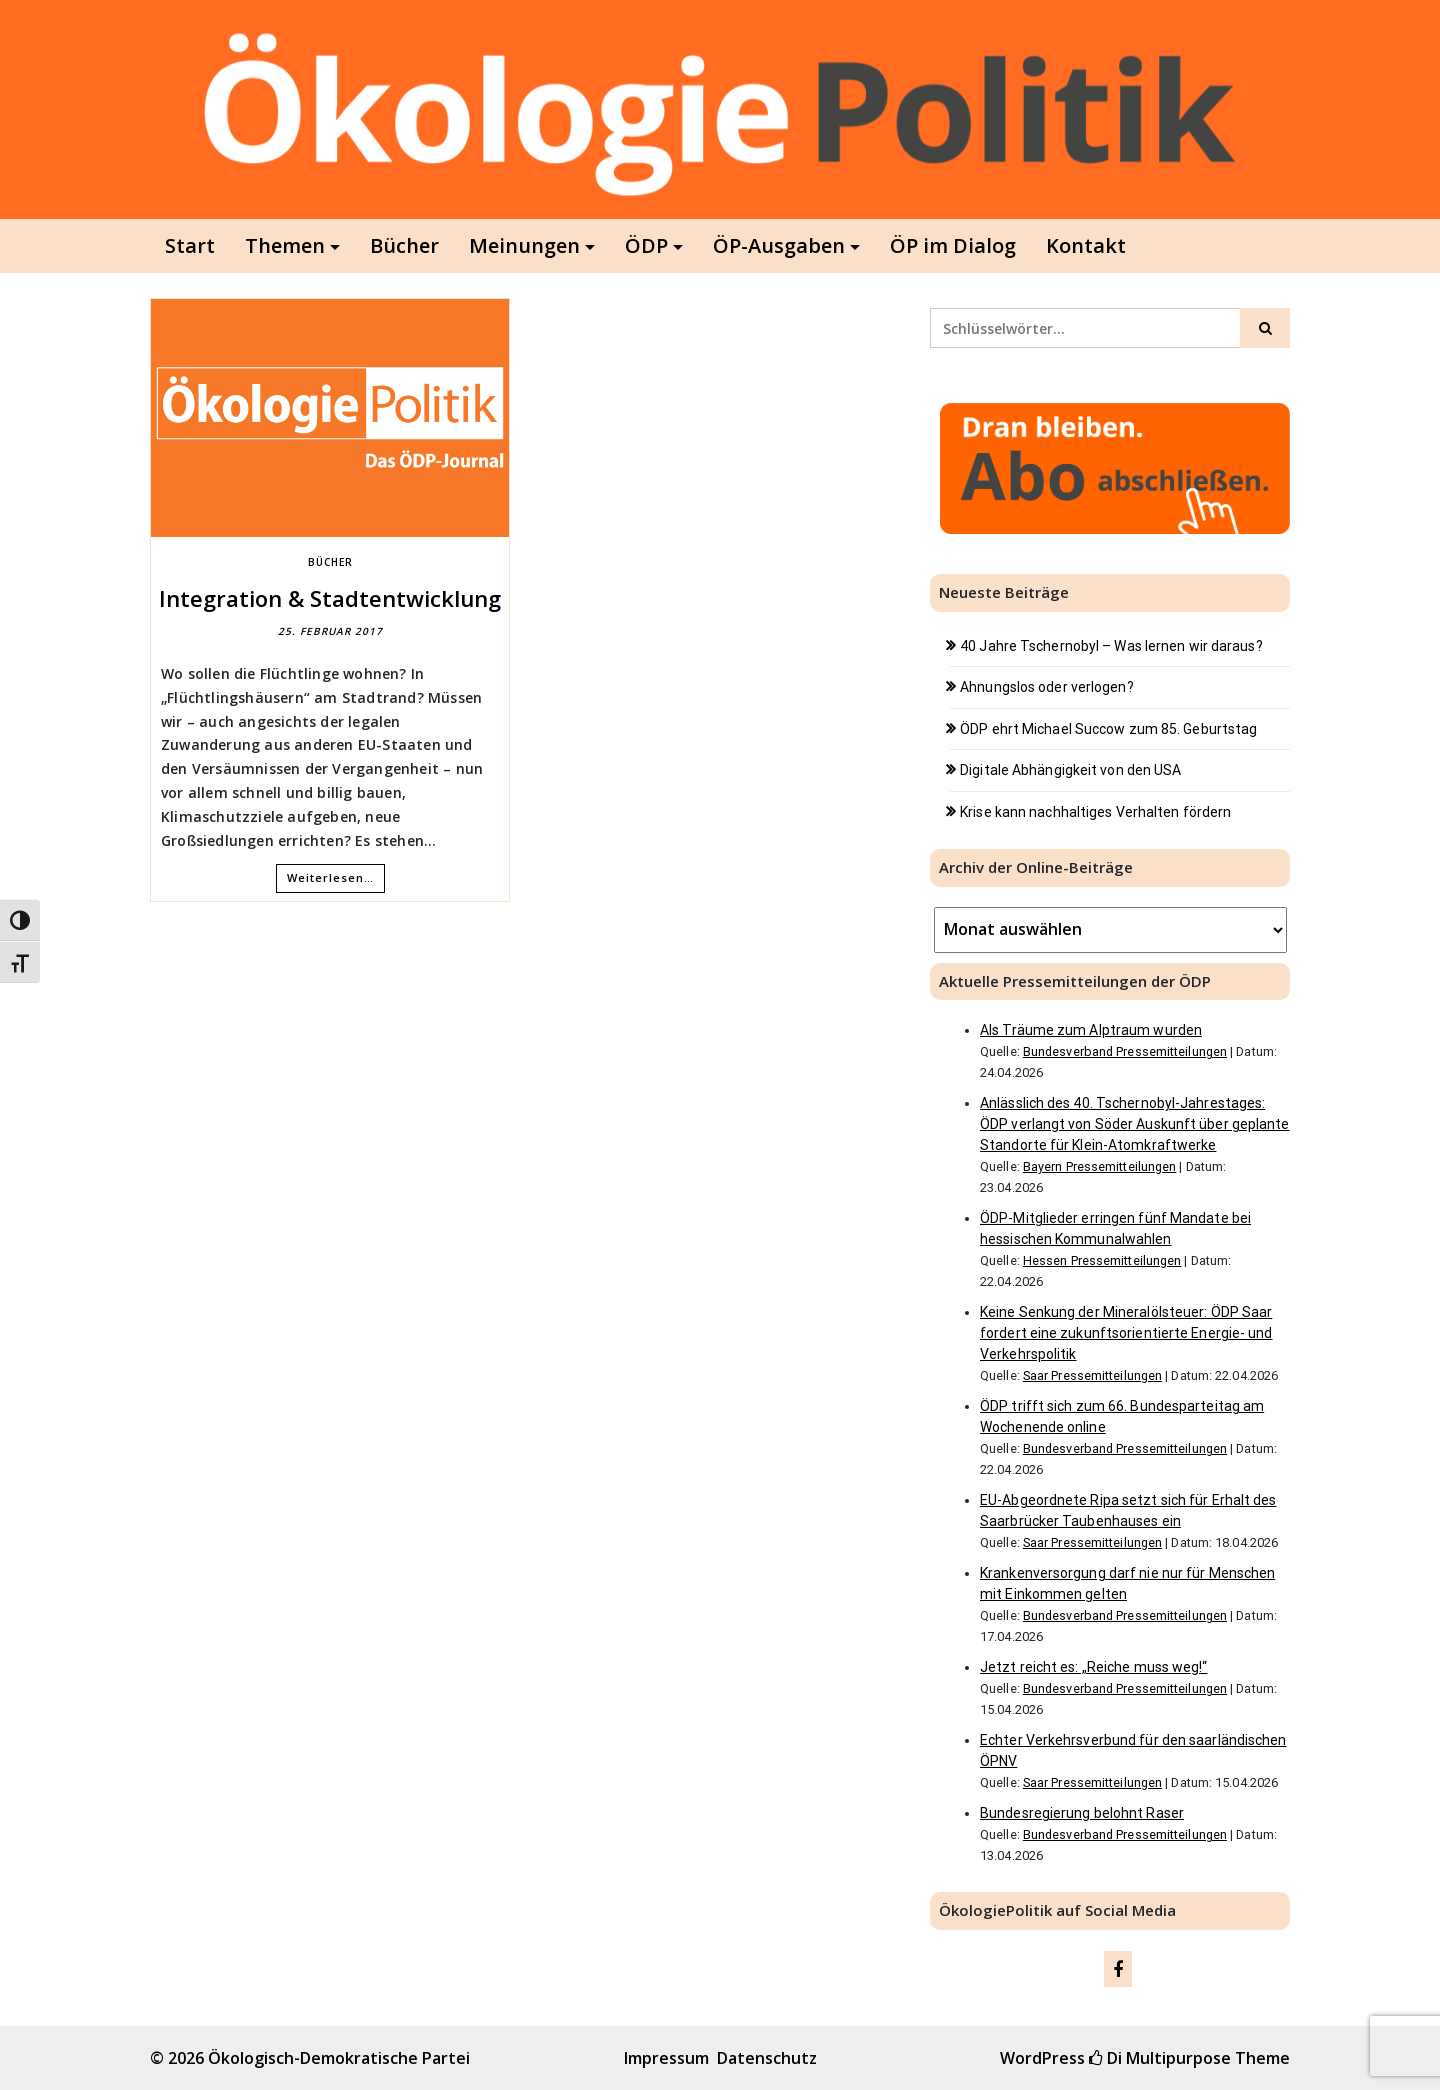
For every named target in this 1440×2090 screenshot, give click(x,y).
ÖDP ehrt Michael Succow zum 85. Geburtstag (1108, 729)
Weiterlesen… (330, 877)
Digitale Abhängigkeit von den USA (1070, 770)
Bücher (404, 245)
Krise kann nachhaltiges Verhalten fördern (1095, 812)
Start (190, 245)
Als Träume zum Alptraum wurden (1091, 1030)
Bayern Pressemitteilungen (1100, 1166)
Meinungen (524, 245)
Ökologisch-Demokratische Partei (339, 2058)
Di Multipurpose (1160, 2058)
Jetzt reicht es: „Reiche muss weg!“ (1094, 1667)
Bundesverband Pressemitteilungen (1125, 1051)
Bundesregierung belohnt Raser (1082, 1813)
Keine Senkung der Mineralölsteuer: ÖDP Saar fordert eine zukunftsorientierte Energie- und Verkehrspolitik (1126, 1333)
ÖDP (646, 245)
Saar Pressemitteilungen (1092, 1375)
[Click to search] (1265, 328)
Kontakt (1086, 245)
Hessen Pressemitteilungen (1102, 1260)
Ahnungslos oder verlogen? (1047, 687)
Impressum (666, 2058)
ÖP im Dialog (953, 245)
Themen (285, 245)
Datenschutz (767, 2058)
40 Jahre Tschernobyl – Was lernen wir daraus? (1111, 646)
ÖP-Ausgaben (779, 245)
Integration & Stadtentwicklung (330, 598)
